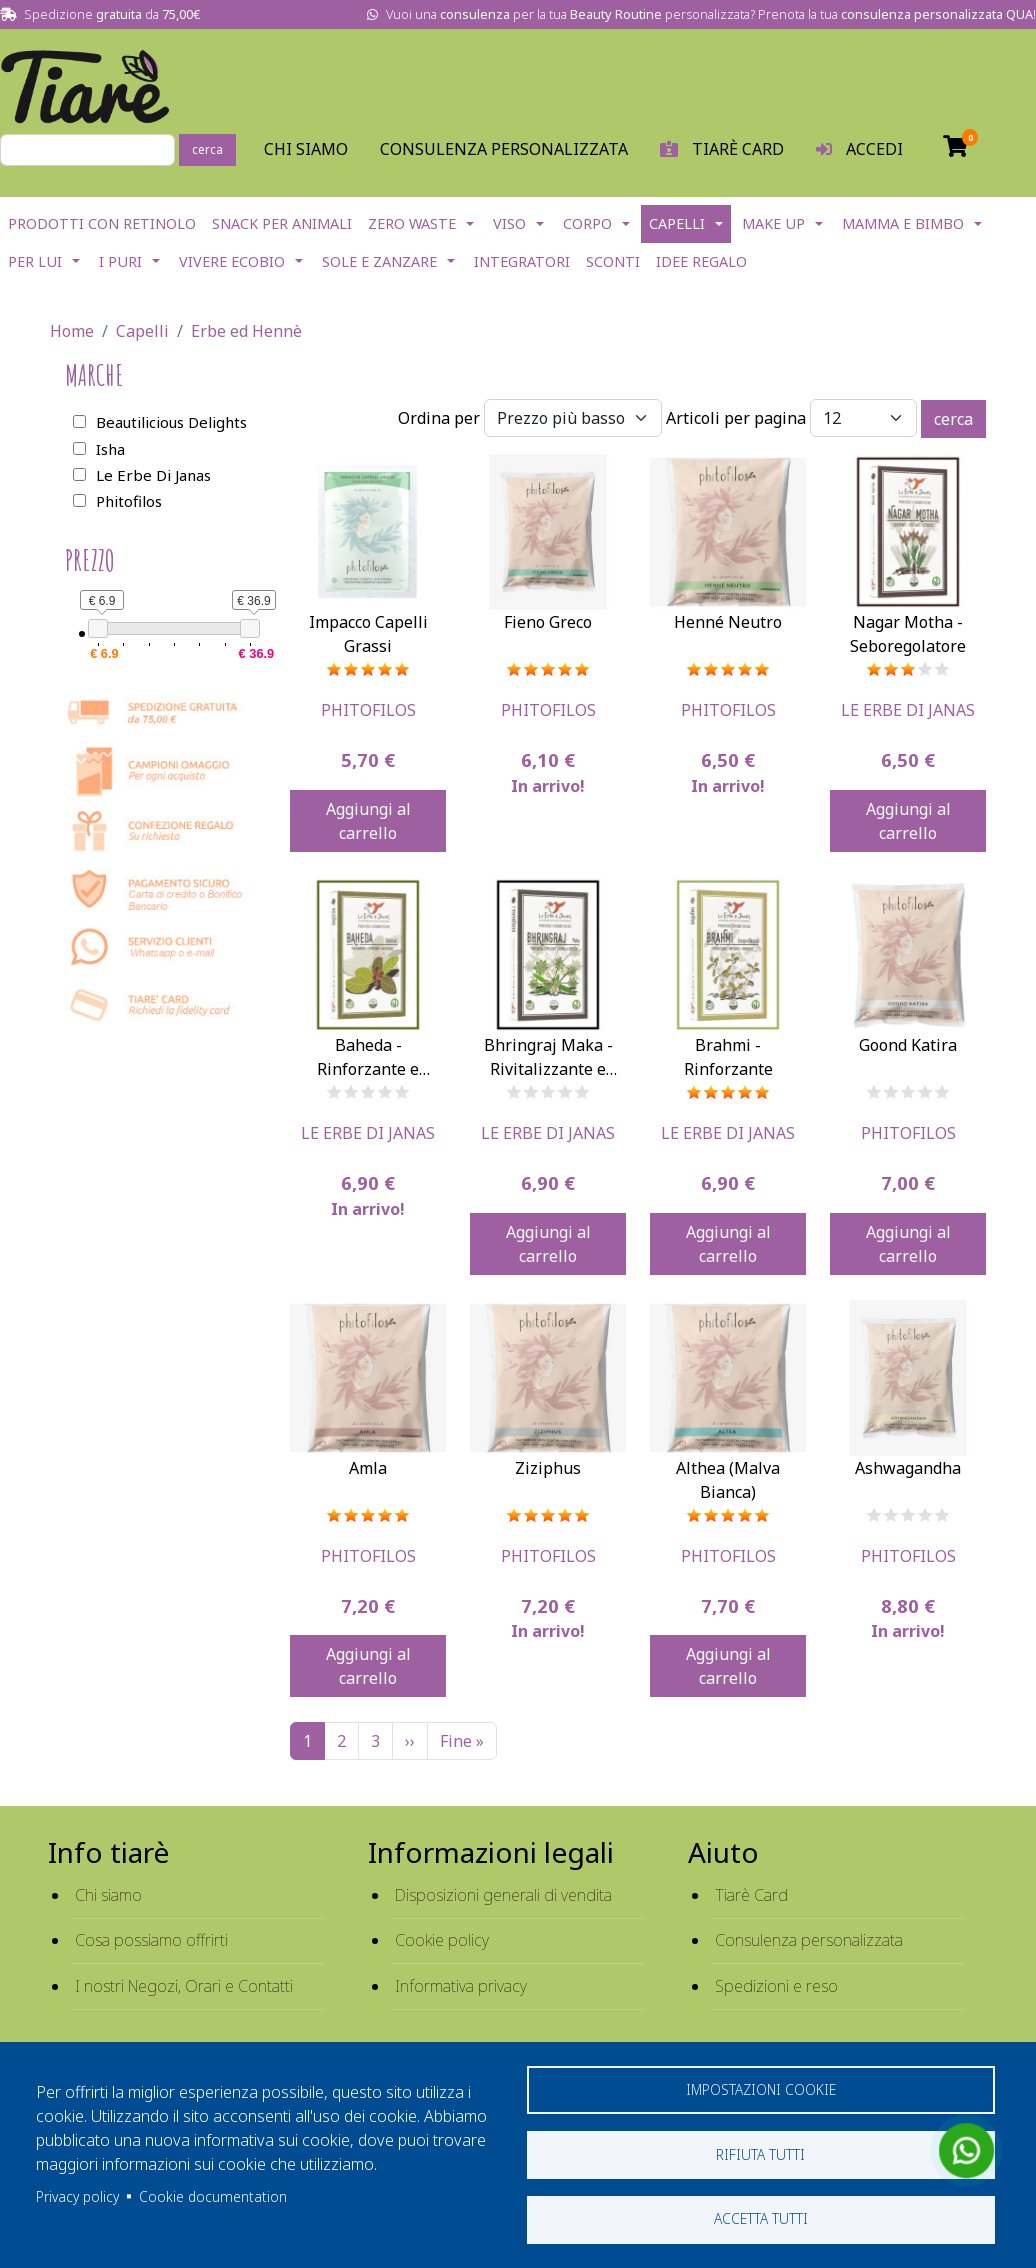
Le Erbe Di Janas (908, 710)
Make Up (773, 223)
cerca (207, 149)
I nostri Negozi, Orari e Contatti (184, 1986)
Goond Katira (908, 1045)
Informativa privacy (461, 1986)
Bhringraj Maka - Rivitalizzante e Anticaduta (548, 1069)
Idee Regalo (701, 261)
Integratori (522, 261)
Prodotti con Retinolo (102, 223)
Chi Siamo (306, 149)
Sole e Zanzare (379, 261)
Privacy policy (77, 2195)
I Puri (120, 261)
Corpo (587, 223)
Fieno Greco (548, 622)
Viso (509, 223)
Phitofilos (368, 710)
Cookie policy (442, 1940)
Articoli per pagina (736, 418)
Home (72, 331)
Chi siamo (108, 1895)
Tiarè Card (751, 1895)
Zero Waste (412, 223)
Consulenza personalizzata (504, 149)
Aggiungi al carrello (368, 821)
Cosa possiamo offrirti (151, 1940)
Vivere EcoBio (232, 261)
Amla (368, 1468)
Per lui (35, 261)
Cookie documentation (213, 2195)
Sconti (613, 261)
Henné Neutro (728, 622)
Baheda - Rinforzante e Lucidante (368, 1069)
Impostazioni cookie (761, 2088)
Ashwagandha (908, 1468)
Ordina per (439, 418)
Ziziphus (548, 1468)
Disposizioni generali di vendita (503, 1895)
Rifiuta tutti (760, 2153)
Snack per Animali (282, 223)
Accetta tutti (761, 2218)
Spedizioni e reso (776, 1986)
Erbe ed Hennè (246, 331)
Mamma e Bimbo (903, 223)
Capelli (677, 223)
